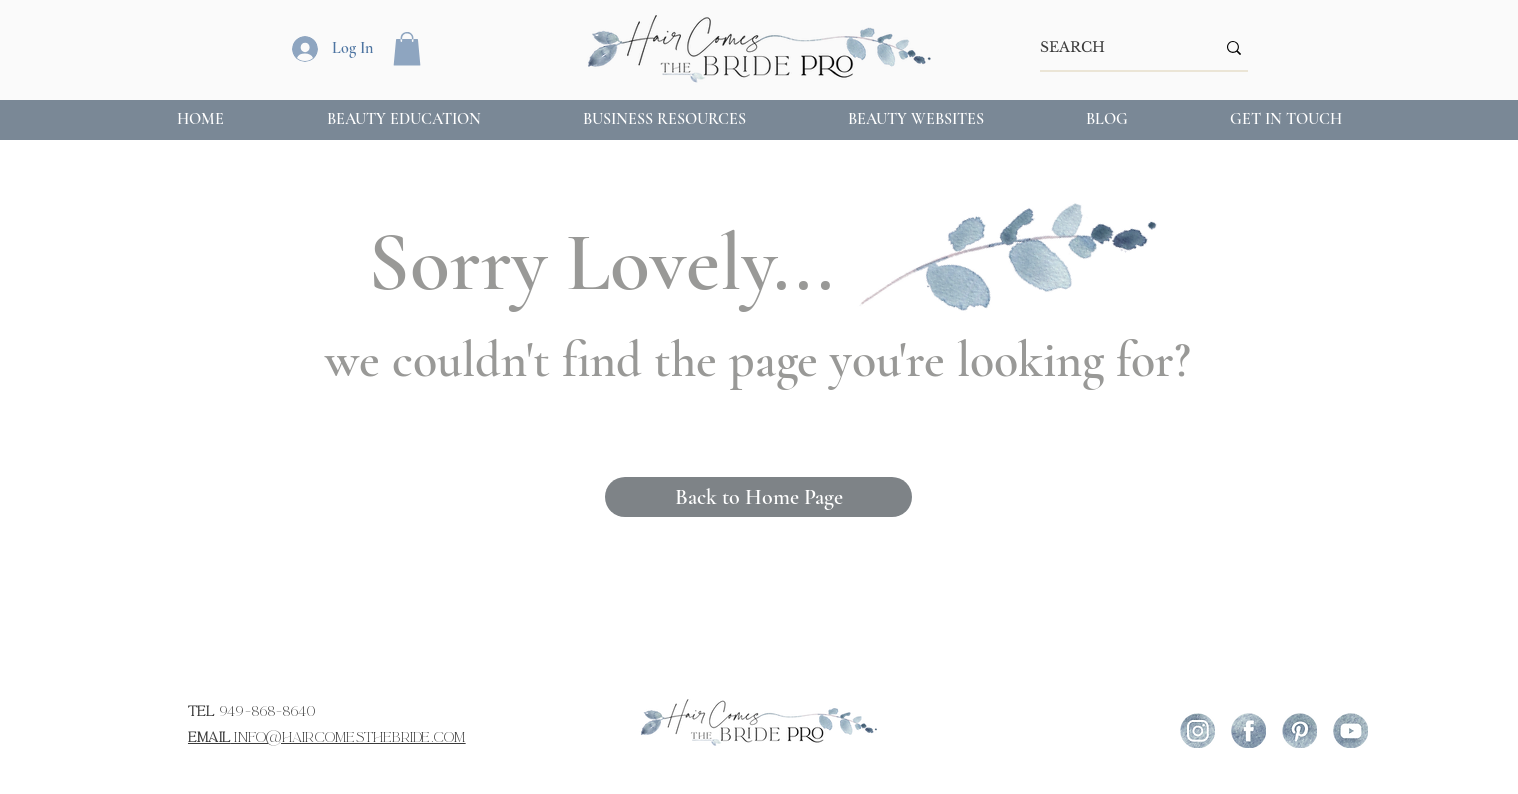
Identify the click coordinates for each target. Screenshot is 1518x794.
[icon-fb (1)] (1248, 730)
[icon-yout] (1350, 730)
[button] (407, 48)
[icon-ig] (1197, 730)
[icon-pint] (1299, 730)
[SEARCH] (1112, 48)
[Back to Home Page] (758, 497)
